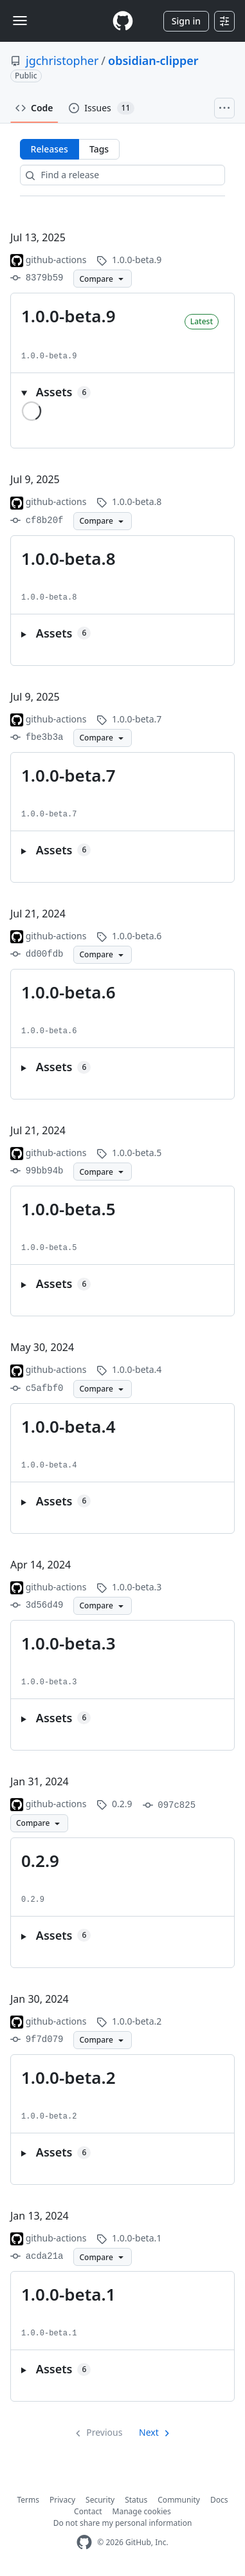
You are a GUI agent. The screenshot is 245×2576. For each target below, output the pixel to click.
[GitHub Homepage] (84, 2542)
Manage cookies (142, 2511)
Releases (49, 149)
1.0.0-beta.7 (68, 775)
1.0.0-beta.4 (68, 1426)
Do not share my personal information (122, 2522)
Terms (28, 2499)
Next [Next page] (149, 2432)
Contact (88, 2511)
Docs (219, 2499)
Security (100, 2499)
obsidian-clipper (153, 60)
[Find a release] (123, 175)
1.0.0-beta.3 (68, 1643)
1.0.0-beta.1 (68, 2294)
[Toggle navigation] (20, 20)
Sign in (186, 21)
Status (136, 2499)
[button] (122, 392)
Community (179, 2499)
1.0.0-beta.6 (68, 992)
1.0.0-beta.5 (68, 1208)
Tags (99, 149)
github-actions (56, 259)
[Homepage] (123, 21)
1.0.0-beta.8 (68, 558)
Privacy (62, 2499)
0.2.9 (40, 1860)
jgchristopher (62, 60)
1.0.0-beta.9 (68, 315)
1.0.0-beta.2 (68, 2077)
